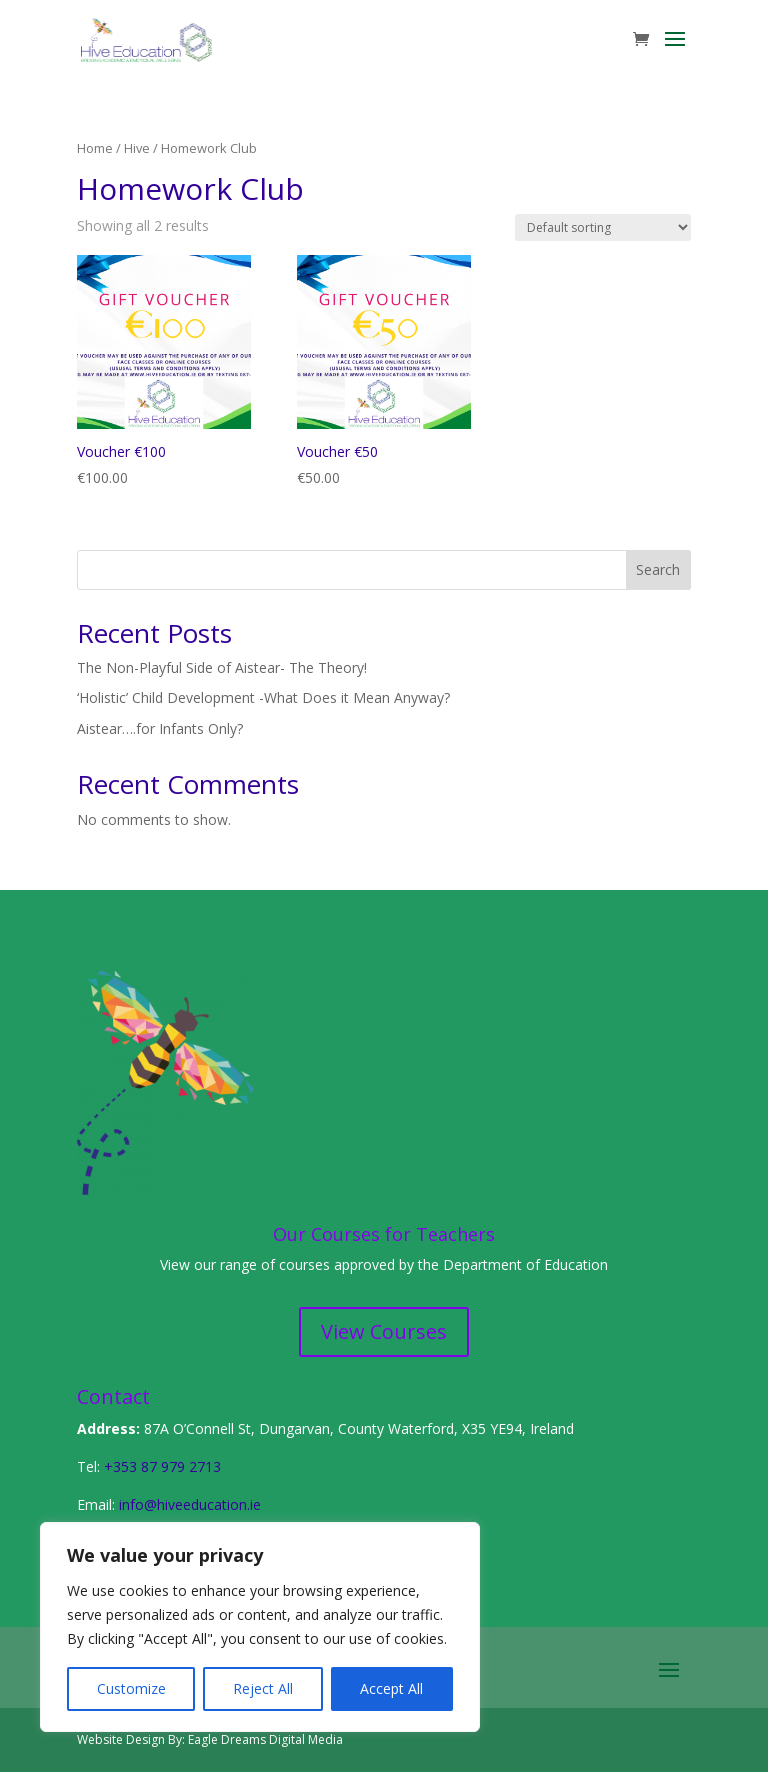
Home (95, 148)
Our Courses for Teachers (384, 1234)
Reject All (263, 1688)
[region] (260, 1627)
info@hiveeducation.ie (190, 1504)
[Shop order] (603, 227)
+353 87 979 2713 (162, 1466)
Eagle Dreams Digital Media (265, 1739)
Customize (131, 1688)
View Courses (384, 1331)
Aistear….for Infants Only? (160, 728)
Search (658, 569)
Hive (137, 148)
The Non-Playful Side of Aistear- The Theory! (222, 667)
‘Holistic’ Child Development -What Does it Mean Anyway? (263, 697)
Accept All (391, 1688)
